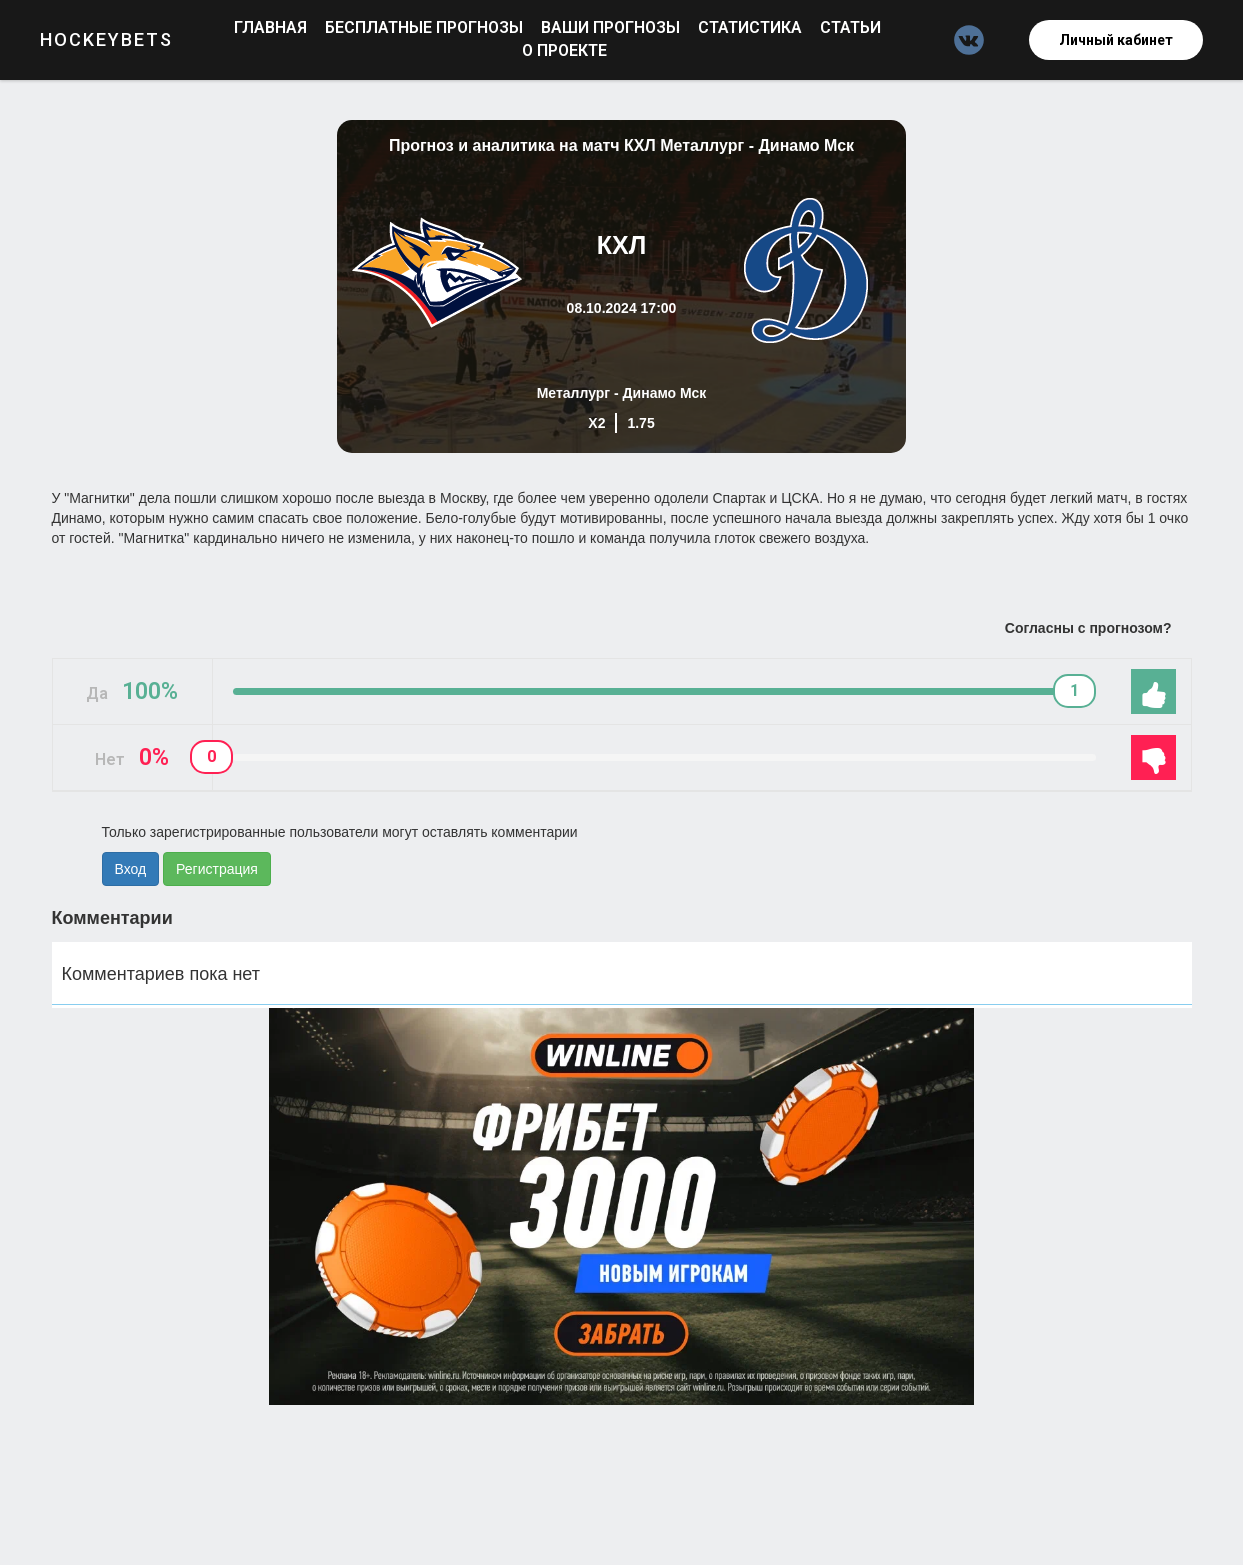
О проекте (564, 50)
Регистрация (217, 869)
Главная (272, 27)
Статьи (850, 27)
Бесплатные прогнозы (426, 27)
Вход (131, 869)
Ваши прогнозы (612, 27)
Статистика (752, 27)
